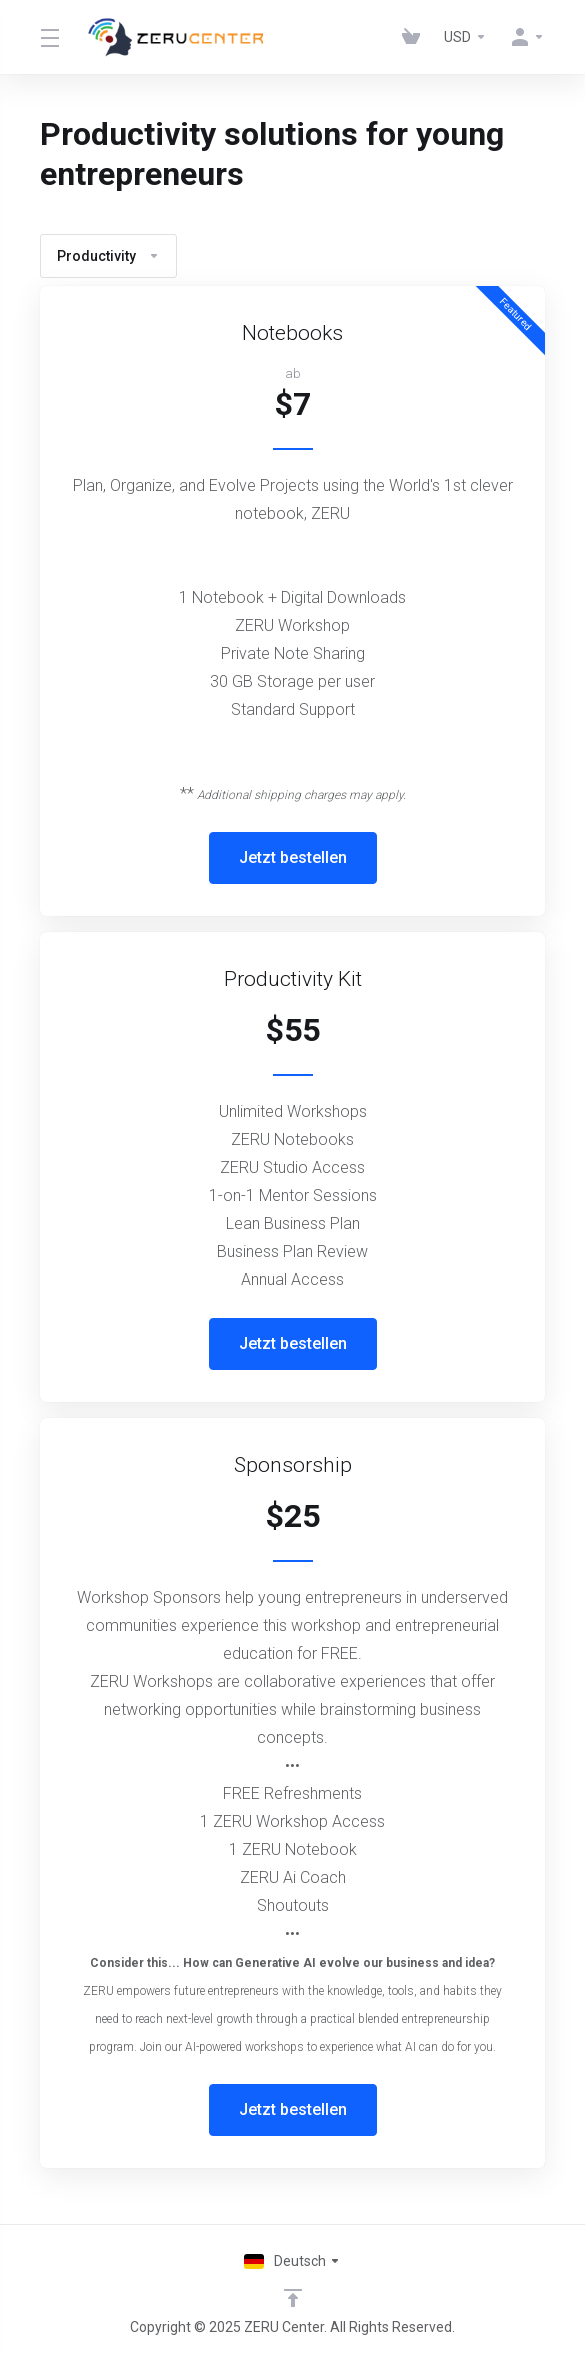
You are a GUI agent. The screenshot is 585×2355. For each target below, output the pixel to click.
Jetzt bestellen (293, 857)
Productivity (108, 256)
